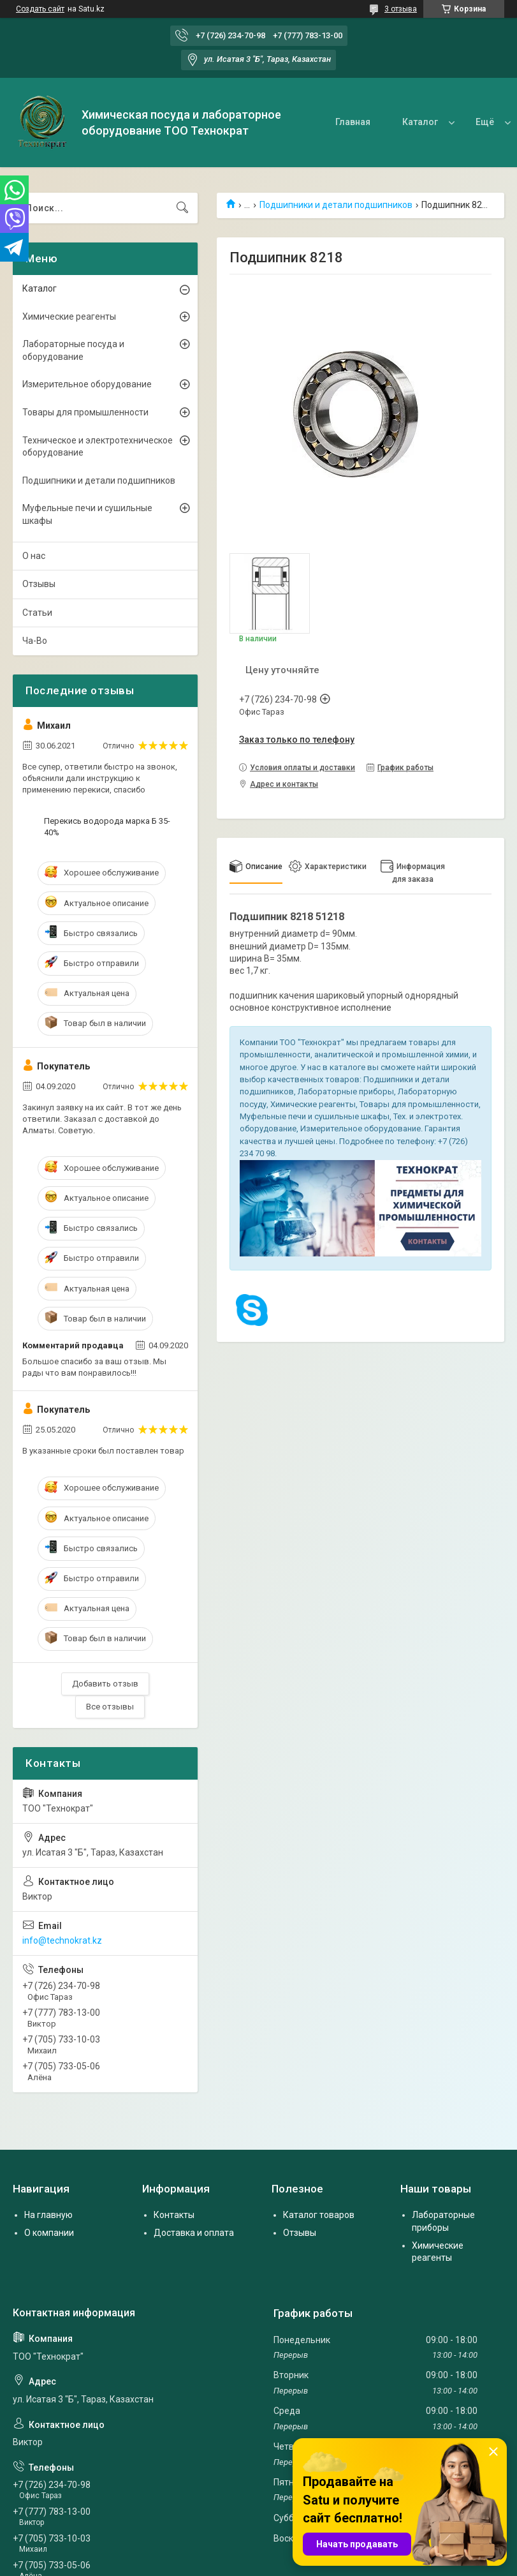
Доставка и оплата (194, 2233)
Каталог (373, 122)
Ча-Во (34, 641)
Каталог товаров (318, 2215)
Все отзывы (110, 1706)
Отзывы (38, 584)
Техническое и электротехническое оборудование (97, 446)
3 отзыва (400, 8)
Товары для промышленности (85, 412)
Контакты (174, 2215)
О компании (49, 2233)
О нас (440, 122)
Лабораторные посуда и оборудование (73, 350)
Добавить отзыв (105, 1683)
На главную (48, 2215)
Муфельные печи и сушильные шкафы (87, 514)
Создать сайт (40, 8)
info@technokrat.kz (62, 1940)
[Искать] (182, 208)
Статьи (37, 612)
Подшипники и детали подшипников (335, 205)
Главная (305, 122)
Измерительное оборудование (87, 384)
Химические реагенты (69, 316)
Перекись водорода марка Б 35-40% (107, 826)
